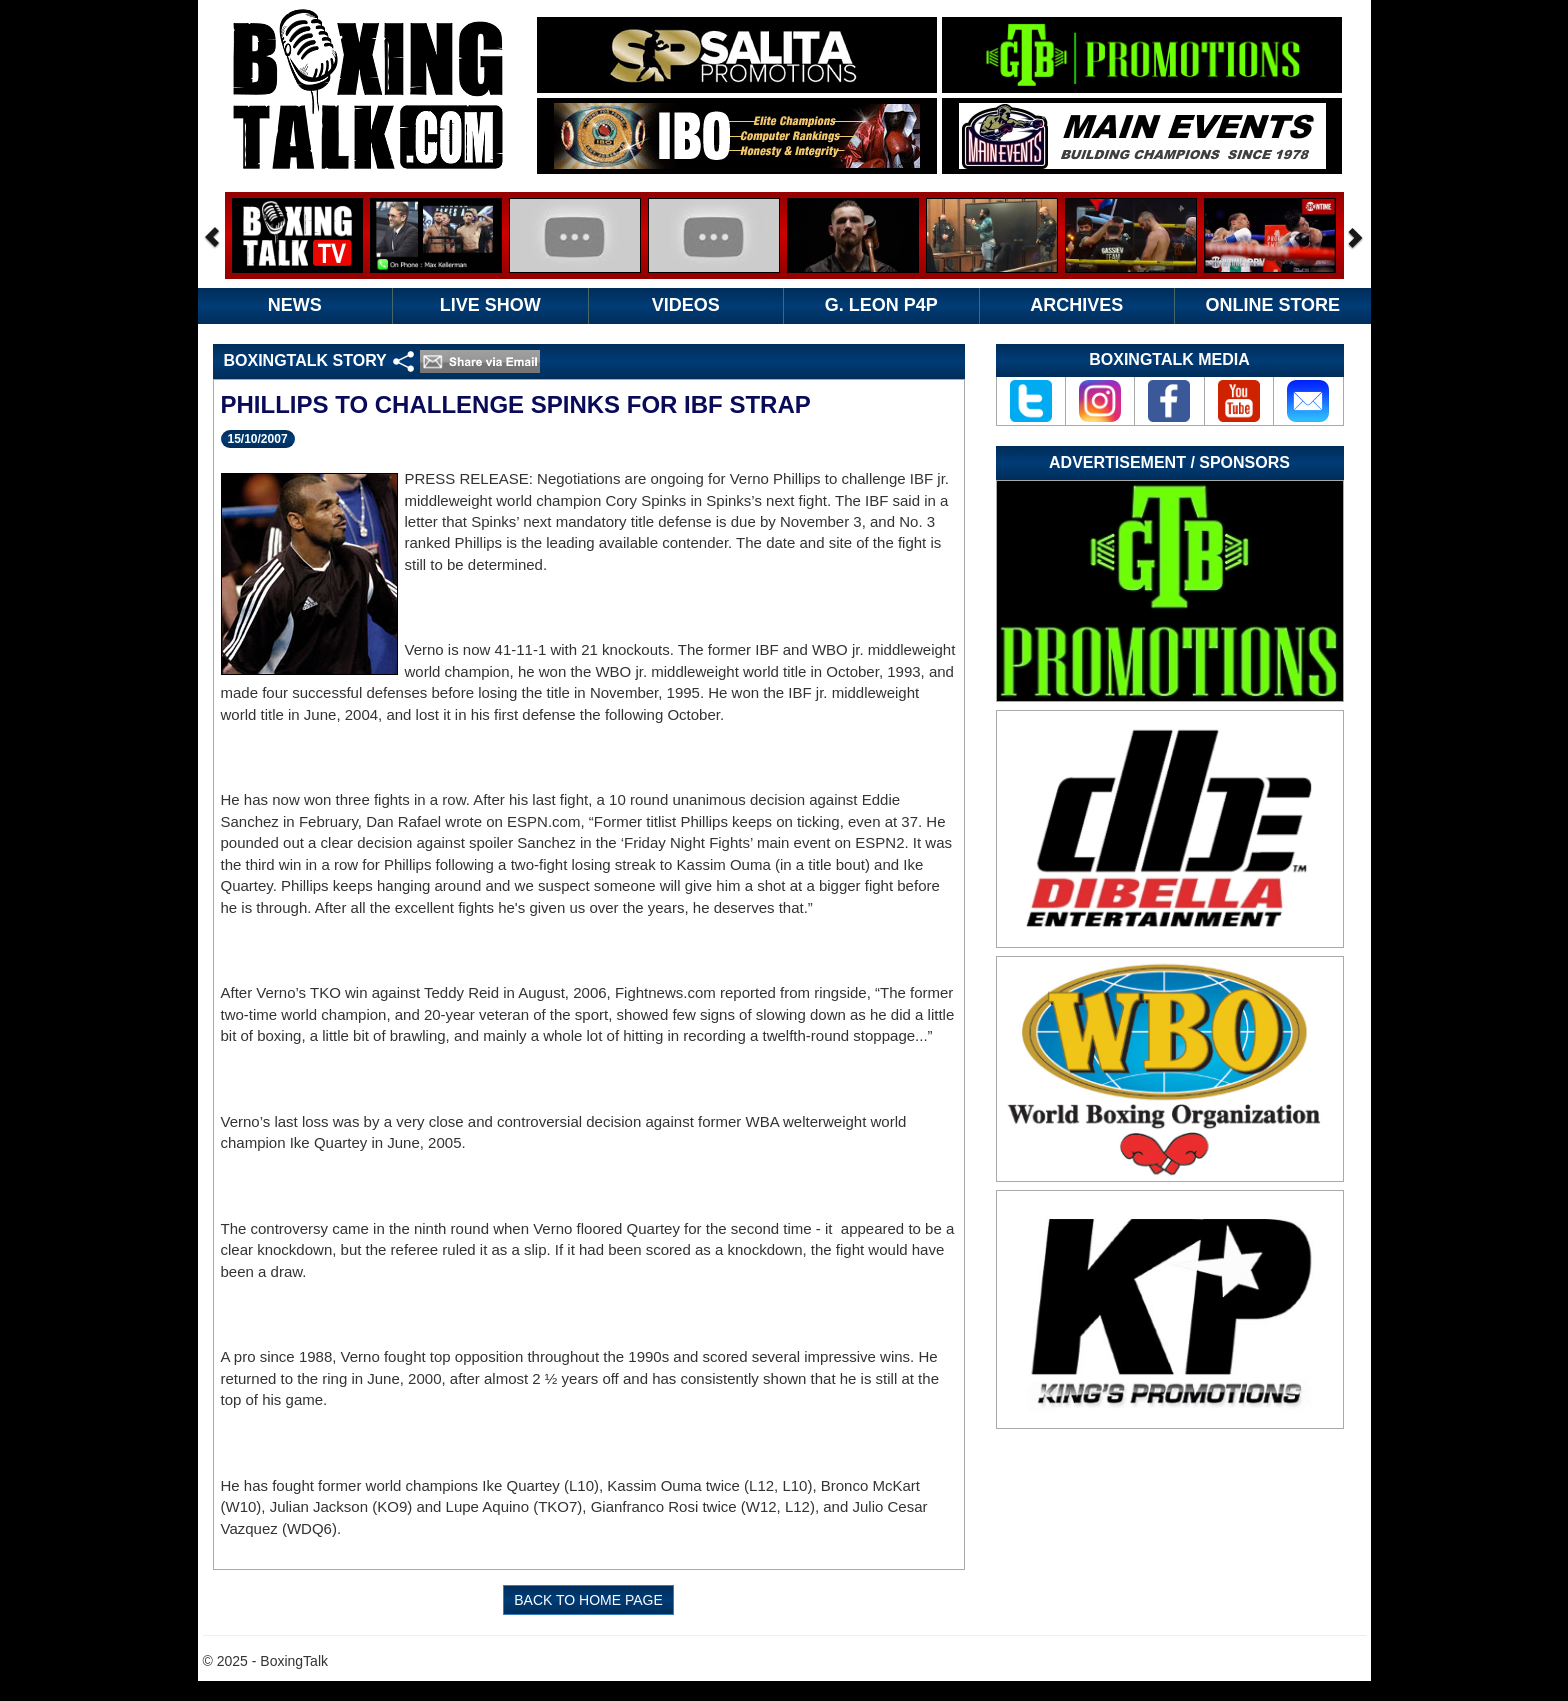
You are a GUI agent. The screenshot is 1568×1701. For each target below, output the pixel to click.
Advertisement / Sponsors (1169, 462)
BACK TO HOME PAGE (588, 1600)
